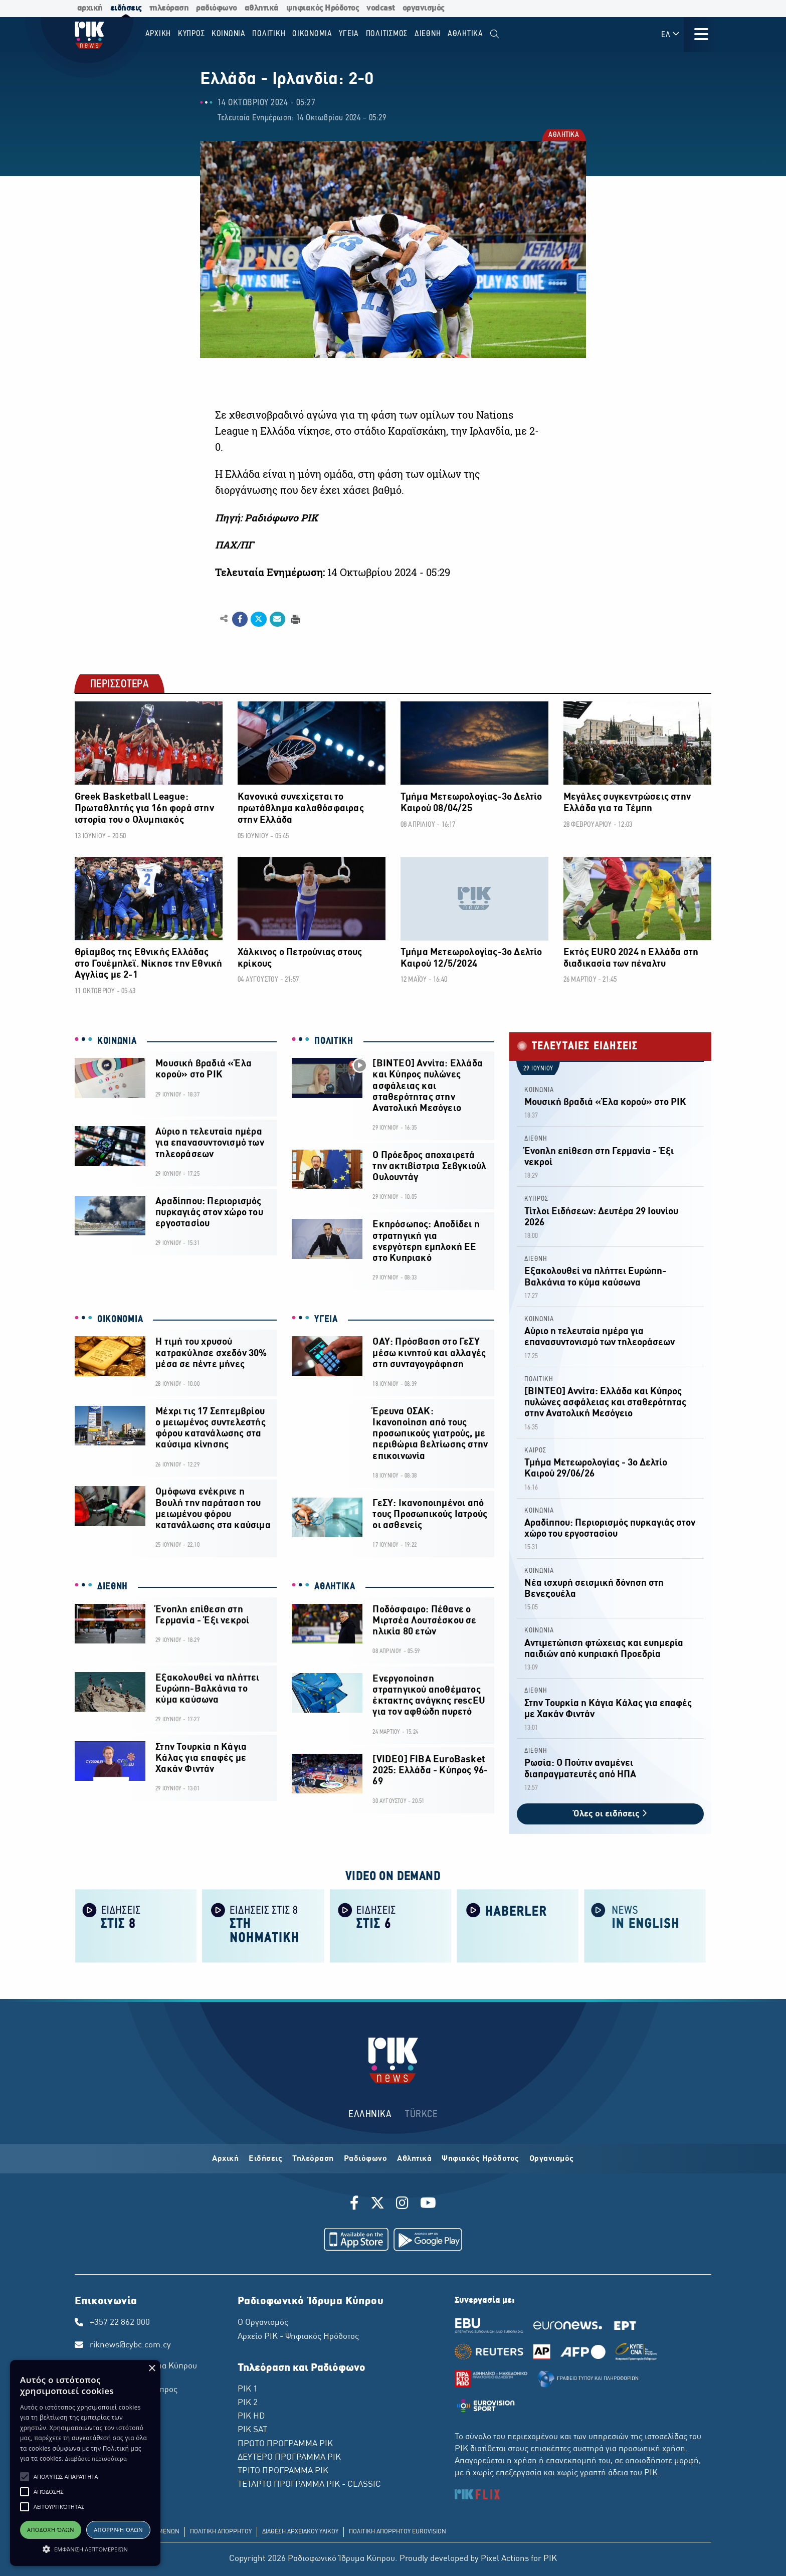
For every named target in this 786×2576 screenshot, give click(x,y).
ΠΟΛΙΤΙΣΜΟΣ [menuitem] (387, 34)
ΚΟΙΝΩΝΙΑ (117, 1041)
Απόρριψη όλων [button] (118, 2529)
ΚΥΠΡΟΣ (536, 1199)
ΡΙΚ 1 (248, 2389)
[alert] (85, 2463)
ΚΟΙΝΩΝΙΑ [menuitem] (229, 34)
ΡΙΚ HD (251, 2417)
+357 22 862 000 (120, 2323)
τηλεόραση (169, 8)
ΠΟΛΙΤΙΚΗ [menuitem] (268, 34)
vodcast (380, 8)
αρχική (90, 8)
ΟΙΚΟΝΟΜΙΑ (120, 1320)
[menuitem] (494, 34)
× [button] (151, 2368)
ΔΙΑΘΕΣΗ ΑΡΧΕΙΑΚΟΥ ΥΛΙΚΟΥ (300, 2532)
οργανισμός (424, 8)
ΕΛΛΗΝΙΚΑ (369, 2114)
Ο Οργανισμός (263, 2323)
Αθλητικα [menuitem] (465, 34)
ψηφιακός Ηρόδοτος (322, 8)
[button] (25, 2477)
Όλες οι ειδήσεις (610, 1813)
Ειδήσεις (265, 2158)
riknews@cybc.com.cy (130, 2345)
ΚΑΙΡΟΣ (535, 1450)
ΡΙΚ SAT (252, 2430)
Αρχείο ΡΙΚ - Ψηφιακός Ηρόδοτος (298, 2337)
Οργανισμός (551, 2158)
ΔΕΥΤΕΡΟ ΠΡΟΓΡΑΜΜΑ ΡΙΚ (289, 2458)
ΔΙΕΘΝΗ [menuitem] (428, 34)
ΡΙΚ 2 (248, 2403)
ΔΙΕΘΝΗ (112, 1587)
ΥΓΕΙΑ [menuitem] (349, 34)
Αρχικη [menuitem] (158, 34)
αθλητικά (262, 8)
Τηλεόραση (313, 2158)
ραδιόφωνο (216, 8)
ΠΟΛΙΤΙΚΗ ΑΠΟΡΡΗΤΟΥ (221, 2532)
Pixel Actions (505, 2559)
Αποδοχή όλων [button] (50, 2529)
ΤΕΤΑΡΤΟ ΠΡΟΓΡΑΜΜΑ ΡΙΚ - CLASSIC (309, 2485)
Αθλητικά (414, 2158)
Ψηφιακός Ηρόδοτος (480, 2158)
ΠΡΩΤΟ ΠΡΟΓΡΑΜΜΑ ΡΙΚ (285, 2444)
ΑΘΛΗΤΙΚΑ (563, 135)
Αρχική (225, 2158)
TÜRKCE (421, 2114)
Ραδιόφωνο (365, 2158)
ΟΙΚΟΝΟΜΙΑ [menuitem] (312, 34)
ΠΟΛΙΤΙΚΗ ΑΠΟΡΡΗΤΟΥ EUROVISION (397, 2532)
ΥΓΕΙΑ (326, 1320)
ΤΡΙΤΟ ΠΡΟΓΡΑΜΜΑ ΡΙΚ (283, 2471)
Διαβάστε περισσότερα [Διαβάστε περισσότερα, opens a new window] (96, 2458)
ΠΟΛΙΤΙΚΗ (333, 1041)
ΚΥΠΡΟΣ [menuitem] (191, 34)
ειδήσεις (126, 8)
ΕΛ (670, 34)
